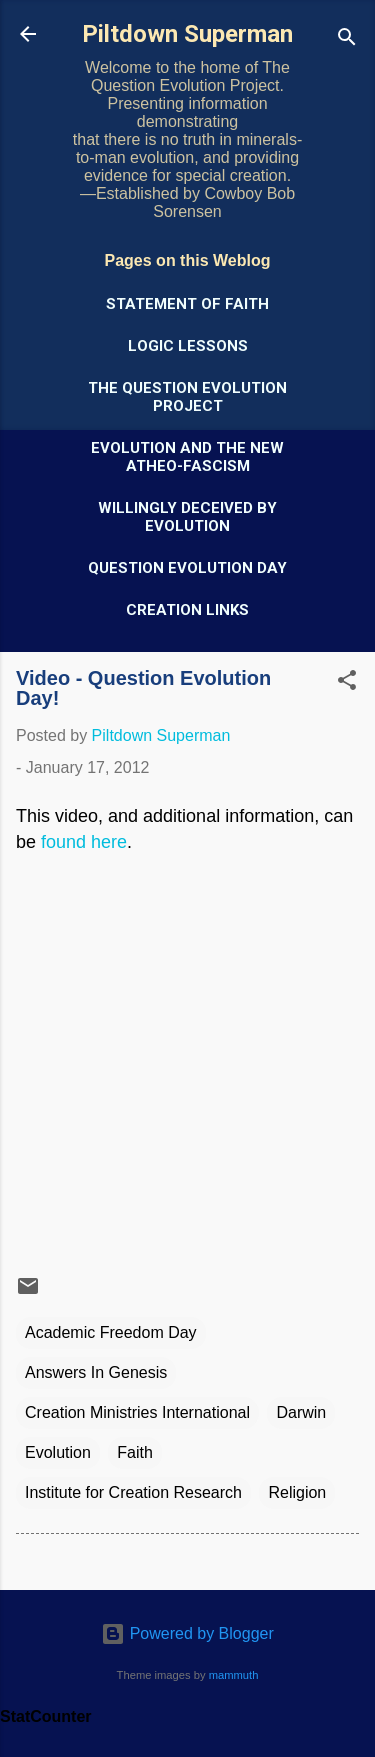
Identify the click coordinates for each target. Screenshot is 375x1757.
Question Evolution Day (187, 568)
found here (84, 842)
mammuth (234, 1675)
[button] (347, 683)
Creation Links (187, 610)
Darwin (301, 1412)
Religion (297, 1492)
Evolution (58, 1452)
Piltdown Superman (187, 34)
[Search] (347, 40)
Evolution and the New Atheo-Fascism (187, 457)
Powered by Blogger (187, 1633)
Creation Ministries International (137, 1412)
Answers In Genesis (96, 1372)
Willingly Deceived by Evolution (187, 517)
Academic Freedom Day (111, 1332)
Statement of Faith (187, 304)
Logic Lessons (188, 346)
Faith (135, 1452)
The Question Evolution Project (187, 397)
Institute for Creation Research (133, 1492)
